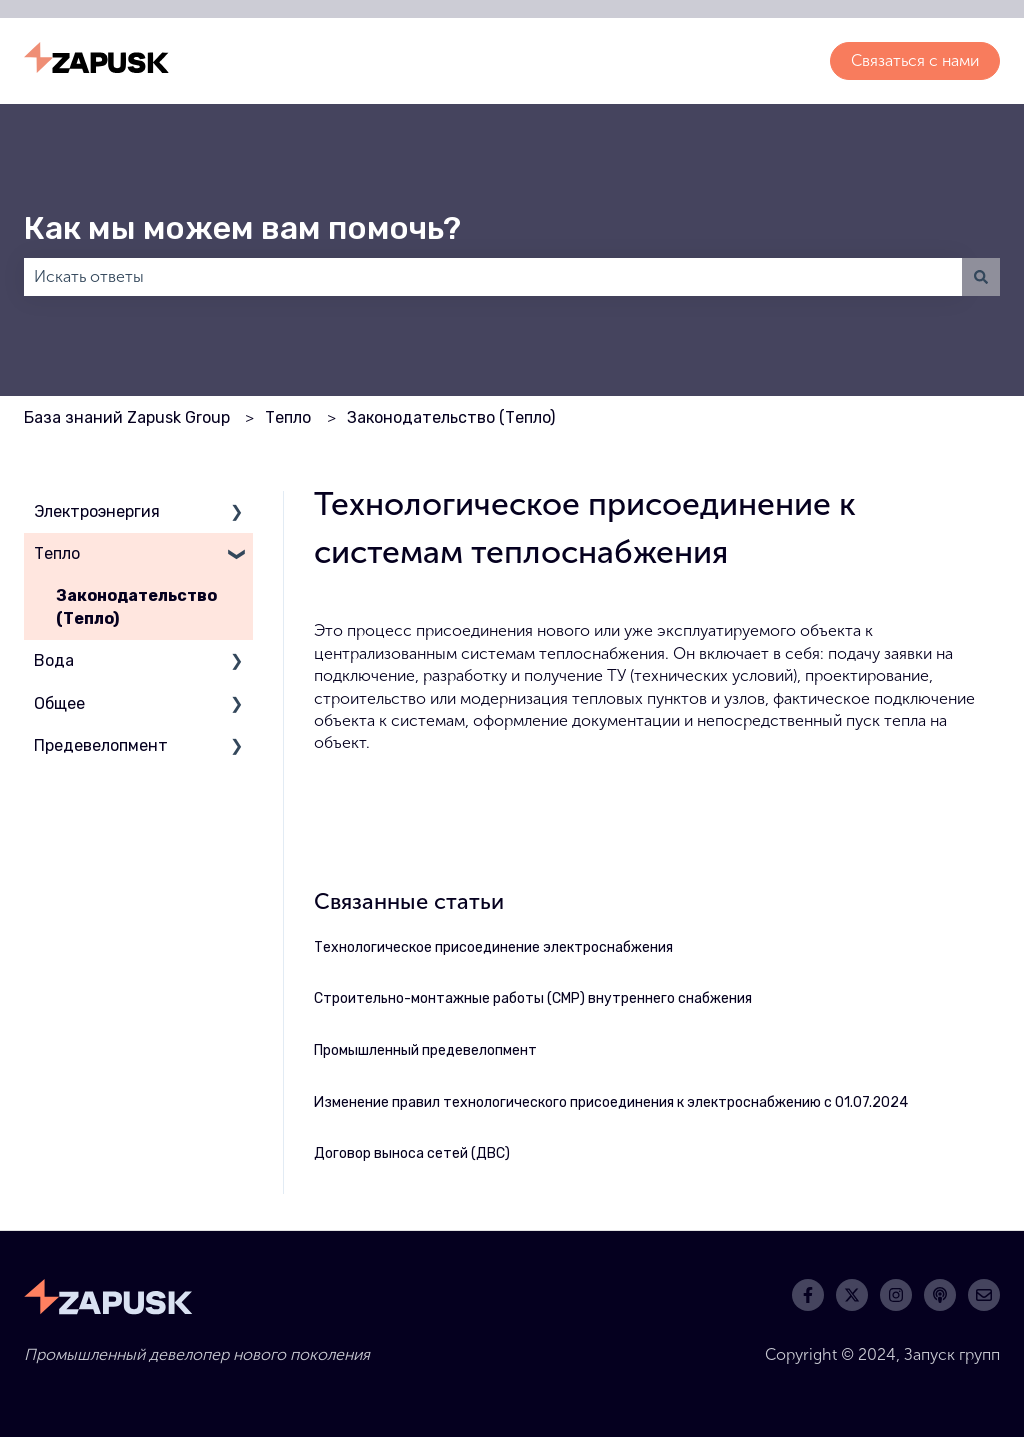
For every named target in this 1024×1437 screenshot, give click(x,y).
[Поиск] (981, 277)
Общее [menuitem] (59, 703)
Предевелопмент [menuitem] (101, 745)
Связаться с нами (915, 60)
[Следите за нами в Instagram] (896, 1295)
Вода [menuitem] (54, 660)
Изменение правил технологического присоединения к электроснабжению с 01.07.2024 (611, 1102)
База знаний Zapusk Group (127, 417)
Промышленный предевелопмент (425, 1050)
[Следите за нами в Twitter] (852, 1295)
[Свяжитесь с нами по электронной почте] (984, 1295)
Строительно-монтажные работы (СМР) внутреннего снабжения (533, 998)
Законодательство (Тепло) (451, 417)
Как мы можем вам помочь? (242, 228)
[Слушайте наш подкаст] (940, 1295)
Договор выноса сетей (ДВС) (412, 1153)
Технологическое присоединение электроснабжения (493, 947)
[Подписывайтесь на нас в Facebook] (808, 1295)
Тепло (288, 417)
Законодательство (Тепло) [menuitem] (136, 606)
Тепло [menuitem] (57, 553)
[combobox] (493, 277)
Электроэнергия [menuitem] (97, 511)
